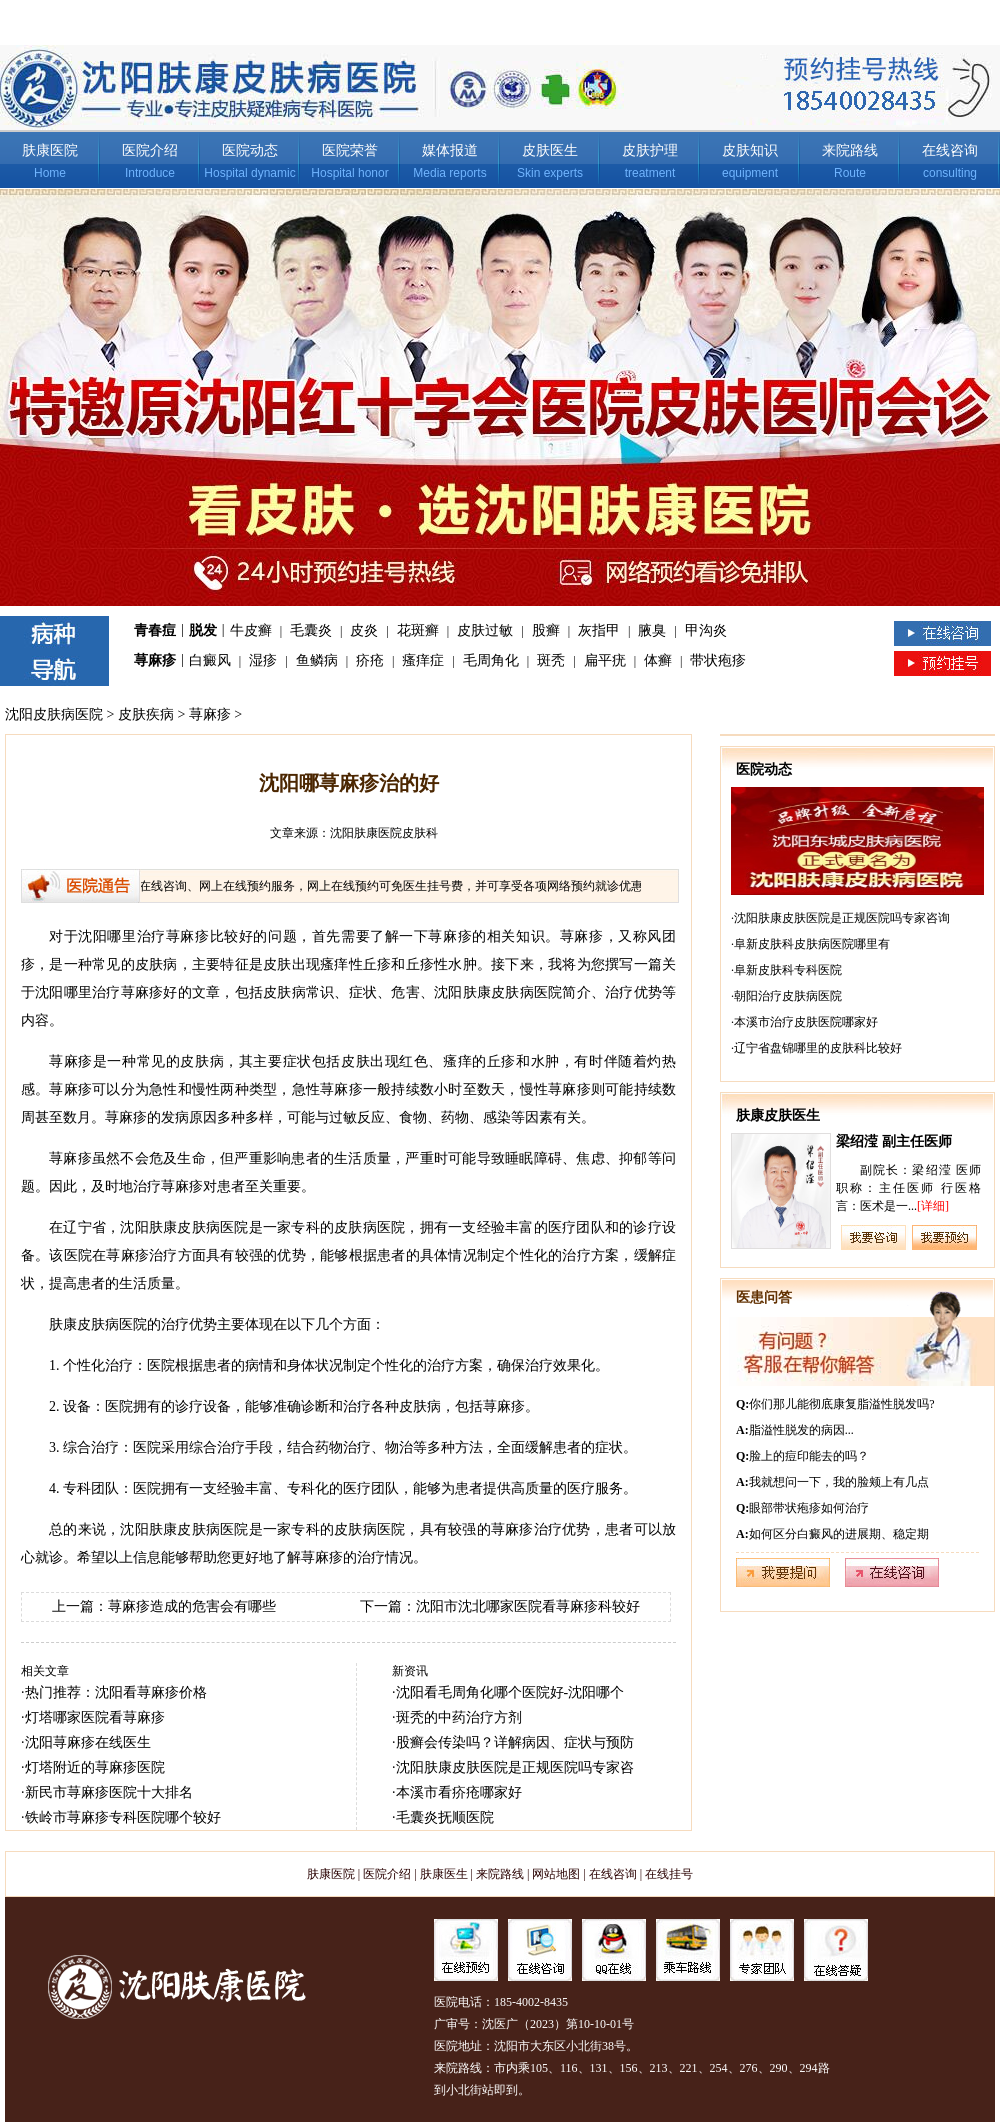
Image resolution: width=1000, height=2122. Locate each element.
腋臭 (652, 630)
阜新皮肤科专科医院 (788, 970)
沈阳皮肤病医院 (54, 714)
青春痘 (155, 630)
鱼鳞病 (317, 660)
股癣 (546, 630)
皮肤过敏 (485, 630)
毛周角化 (491, 660)
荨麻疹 (155, 660)
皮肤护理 (650, 150)
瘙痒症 (423, 660)
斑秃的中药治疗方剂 (459, 1717)
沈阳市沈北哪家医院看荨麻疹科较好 (528, 1606)
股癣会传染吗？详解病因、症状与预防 (515, 1742)
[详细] (933, 1206)
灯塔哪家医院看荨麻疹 (95, 1717)
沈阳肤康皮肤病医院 (184, 1529)
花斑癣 (418, 630)
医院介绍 (150, 150)
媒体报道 (450, 150)
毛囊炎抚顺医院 (445, 1817)
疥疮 (370, 660)
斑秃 (551, 660)
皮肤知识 (750, 150)
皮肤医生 (550, 150)
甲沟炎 (706, 630)
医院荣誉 (350, 150)
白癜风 (210, 660)
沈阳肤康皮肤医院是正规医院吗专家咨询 (842, 918)
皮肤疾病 (146, 714)
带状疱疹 (718, 660)
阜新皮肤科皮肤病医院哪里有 (812, 944)
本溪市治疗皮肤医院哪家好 (806, 1022)
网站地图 (556, 1874)
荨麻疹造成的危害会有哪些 (192, 1606)
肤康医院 (50, 150)
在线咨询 (950, 150)
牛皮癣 (251, 630)
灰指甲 (599, 630)
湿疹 (263, 660)
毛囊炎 (311, 630)
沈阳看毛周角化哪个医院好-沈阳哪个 (510, 1692)
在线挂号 (669, 1874)
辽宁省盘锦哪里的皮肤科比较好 (818, 1048)
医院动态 (250, 150)
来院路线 (850, 150)
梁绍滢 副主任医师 (894, 1141)
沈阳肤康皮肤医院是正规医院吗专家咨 (515, 1767)
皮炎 (364, 630)
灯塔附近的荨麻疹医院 (95, 1767)
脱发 (203, 630)
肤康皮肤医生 (778, 1115)
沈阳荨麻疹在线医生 (88, 1742)
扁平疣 (605, 660)
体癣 (658, 660)
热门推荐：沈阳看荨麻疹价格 (116, 1692)
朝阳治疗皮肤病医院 (788, 996)
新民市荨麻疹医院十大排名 (109, 1792)
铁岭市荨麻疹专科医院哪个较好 (123, 1817)
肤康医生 (444, 1874)
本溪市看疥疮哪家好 (459, 1792)
